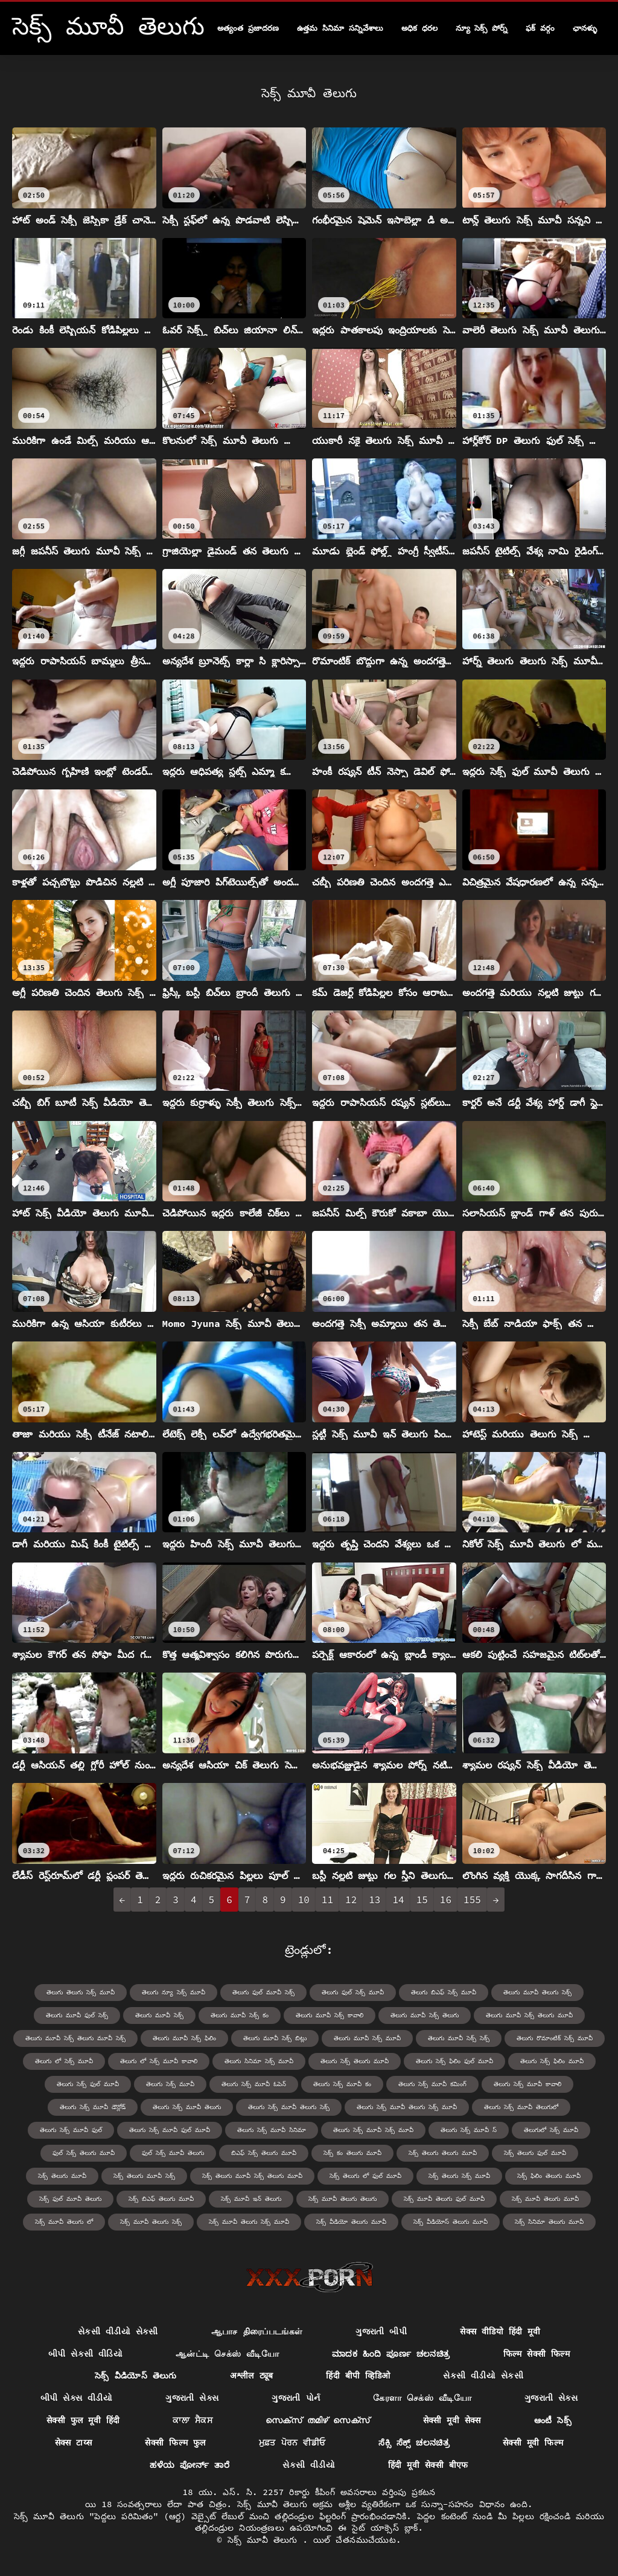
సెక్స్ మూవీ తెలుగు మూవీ (545, 2199)
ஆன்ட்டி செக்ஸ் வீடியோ (227, 2353)
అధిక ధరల (419, 28)
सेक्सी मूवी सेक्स (452, 2420)
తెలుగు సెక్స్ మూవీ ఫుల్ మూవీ (169, 2130)
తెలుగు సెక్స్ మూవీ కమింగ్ (432, 2084)
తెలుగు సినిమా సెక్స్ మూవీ (259, 2061)
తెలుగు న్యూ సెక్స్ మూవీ (173, 1992)
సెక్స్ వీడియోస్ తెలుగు (136, 2375)
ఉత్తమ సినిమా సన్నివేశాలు (340, 28)
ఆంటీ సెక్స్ (553, 2420)
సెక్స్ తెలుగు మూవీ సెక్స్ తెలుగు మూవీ (252, 2176)
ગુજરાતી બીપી (381, 2331)
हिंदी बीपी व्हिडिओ (358, 2375)
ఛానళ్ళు (585, 28)
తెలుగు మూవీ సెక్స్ (159, 2015)
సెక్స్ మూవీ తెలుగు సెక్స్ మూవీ (249, 2222)
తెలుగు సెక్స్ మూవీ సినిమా (271, 2130)
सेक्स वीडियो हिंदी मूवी (500, 2331)
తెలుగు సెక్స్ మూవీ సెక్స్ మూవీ (373, 2130)
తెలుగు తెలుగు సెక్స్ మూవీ (80, 1992)
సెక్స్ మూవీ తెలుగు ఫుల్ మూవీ (444, 2199)
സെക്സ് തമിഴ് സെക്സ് (318, 2420)
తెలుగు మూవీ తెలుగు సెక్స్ (537, 1992)
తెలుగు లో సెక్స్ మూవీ (64, 2061)
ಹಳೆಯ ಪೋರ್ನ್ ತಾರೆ (189, 2464)
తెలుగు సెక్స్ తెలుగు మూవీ (354, 2061)
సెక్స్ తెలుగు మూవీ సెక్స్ (144, 2176)
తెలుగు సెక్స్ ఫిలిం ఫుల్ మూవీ (454, 2061)
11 (327, 1899)
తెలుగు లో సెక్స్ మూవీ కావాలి (158, 2061)
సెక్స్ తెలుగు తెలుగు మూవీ (443, 2153)
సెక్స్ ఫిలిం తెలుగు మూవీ (549, 2176)
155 (472, 1899)
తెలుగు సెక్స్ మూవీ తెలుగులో (521, 2107)
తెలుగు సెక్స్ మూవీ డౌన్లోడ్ (93, 2107)
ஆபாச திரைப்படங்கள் (257, 2331)
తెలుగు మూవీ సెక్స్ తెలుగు (424, 2015)
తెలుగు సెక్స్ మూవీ (170, 2084)
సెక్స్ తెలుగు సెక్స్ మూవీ (459, 2176)
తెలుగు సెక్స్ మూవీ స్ (469, 2130)
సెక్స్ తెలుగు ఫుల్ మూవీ (535, 2153)
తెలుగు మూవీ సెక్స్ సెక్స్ (458, 2038)
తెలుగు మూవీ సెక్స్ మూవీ (367, 2038)
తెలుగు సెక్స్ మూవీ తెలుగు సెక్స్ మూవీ (407, 2107)
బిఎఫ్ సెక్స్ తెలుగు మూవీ (263, 2153)
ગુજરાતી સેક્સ (191, 2397)
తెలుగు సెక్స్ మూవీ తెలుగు (187, 2107)
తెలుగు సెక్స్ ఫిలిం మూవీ (552, 2061)
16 (445, 1899)
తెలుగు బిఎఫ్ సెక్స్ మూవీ (443, 1992)
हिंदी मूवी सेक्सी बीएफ (428, 2464)
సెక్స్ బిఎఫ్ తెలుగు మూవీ (161, 2199)
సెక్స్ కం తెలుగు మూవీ (352, 2153)
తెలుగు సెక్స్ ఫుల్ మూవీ (88, 2084)
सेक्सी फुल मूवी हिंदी (82, 2420)
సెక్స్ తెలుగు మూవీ (62, 2176)
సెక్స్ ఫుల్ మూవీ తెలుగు (70, 2199)
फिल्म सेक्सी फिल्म (536, 2353)
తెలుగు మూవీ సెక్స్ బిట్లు (275, 2038)
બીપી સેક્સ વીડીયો (76, 2397)
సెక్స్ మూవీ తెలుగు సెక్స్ (151, 2222)
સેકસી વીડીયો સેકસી (118, 2331)
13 (374, 1899)
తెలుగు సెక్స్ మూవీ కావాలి (527, 2084)
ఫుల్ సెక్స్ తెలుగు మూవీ (84, 2153)
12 (351, 1899)
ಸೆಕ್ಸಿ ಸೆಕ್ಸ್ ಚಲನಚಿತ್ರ (414, 2442)
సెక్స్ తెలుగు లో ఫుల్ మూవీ (365, 2176)
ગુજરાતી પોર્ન (296, 2397)
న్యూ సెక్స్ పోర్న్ (482, 28)
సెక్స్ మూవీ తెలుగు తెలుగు (342, 2199)
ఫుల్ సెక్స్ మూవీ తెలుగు (173, 2153)
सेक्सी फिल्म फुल (175, 2442)
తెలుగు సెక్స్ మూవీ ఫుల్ (71, 2130)
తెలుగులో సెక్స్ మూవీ (551, 2130)
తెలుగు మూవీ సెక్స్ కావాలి (329, 2015)
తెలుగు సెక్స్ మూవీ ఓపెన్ (253, 2084)
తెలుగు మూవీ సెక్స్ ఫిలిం (184, 2038)
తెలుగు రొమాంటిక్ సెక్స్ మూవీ (555, 2038)
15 (422, 1899)
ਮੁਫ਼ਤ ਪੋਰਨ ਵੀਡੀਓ (292, 2442)
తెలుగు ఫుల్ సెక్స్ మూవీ (353, 1992)
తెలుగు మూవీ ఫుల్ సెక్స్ (77, 2015)
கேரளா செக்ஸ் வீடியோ (422, 2397)
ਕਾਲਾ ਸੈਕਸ (192, 2420)
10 (304, 1899)
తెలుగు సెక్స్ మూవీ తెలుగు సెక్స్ (289, 2107)
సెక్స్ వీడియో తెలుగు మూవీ (351, 2222)
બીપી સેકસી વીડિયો (85, 2353)
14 (398, 1899)
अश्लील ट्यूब (251, 2375)
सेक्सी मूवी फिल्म (533, 2442)
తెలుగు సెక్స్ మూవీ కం (342, 2084)
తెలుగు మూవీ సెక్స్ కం (240, 2015)
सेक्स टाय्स (73, 2442)
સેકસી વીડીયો (308, 2464)
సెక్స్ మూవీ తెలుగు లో (64, 2222)
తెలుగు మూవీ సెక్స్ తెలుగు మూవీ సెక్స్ (75, 2038)
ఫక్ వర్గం (540, 28)
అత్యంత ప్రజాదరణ (248, 28)
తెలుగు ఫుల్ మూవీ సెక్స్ (263, 1992)
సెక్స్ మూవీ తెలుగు (265, 2539)
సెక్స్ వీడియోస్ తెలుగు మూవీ (450, 2222)
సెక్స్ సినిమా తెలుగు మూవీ (549, 2222)
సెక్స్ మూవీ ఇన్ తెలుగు (251, 2199)
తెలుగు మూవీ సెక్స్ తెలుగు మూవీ (529, 2015)
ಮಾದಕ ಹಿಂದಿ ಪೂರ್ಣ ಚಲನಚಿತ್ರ (391, 2353)
